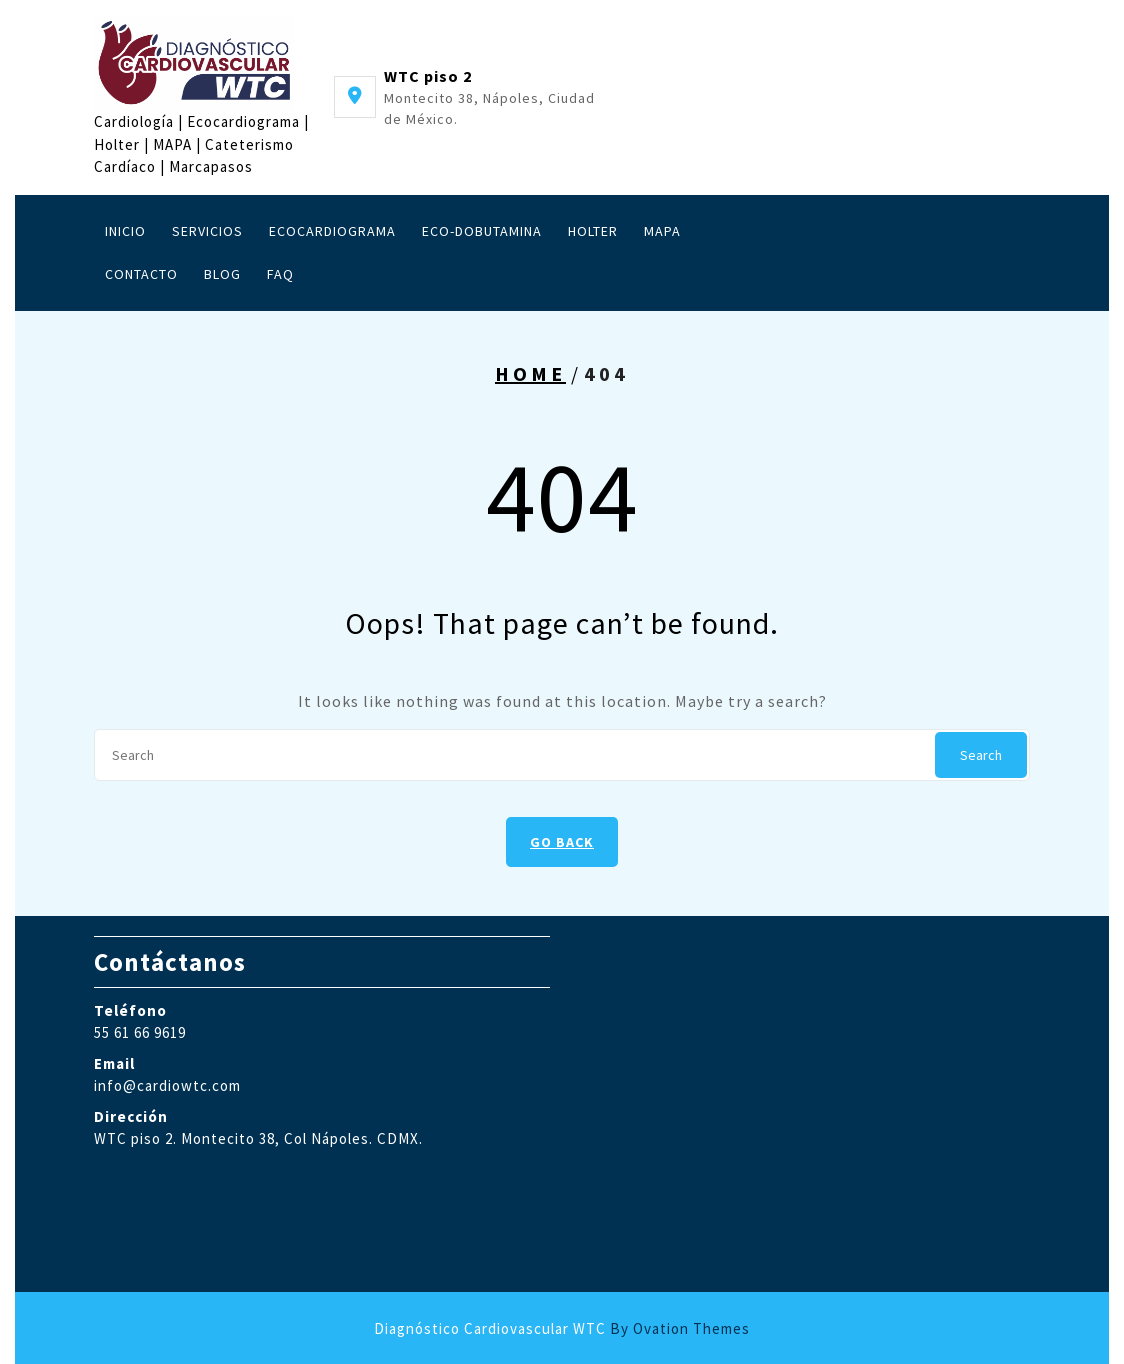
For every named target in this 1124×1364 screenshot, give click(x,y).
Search (981, 755)
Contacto (141, 274)
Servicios (207, 231)
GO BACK (562, 842)
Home (530, 373)
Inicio (125, 231)
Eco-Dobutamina (482, 231)
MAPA (662, 231)
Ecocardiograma (332, 231)
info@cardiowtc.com (167, 1085)
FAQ (280, 274)
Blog (222, 274)
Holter (593, 231)
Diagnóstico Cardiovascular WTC (562, 1328)
